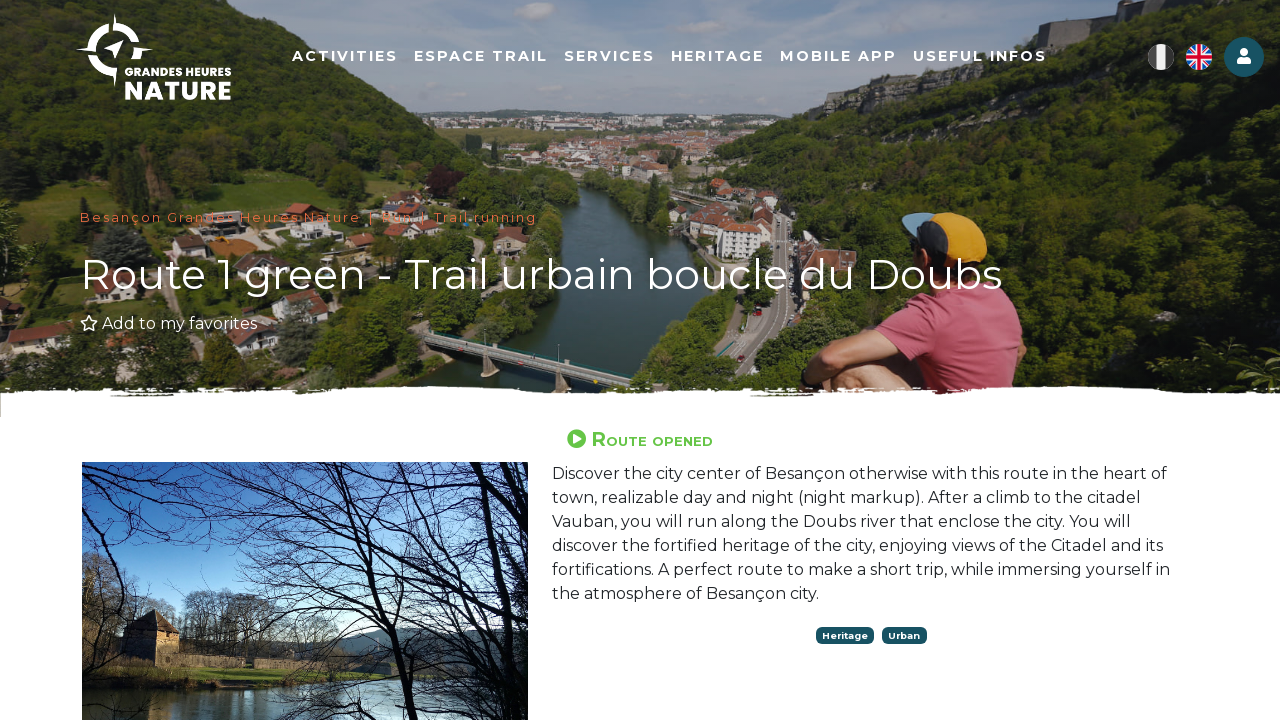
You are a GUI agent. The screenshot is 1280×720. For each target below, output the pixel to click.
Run (397, 217)
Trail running (485, 217)
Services (621, 57)
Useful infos (992, 57)
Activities (357, 57)
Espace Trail (493, 57)
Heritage (729, 57)
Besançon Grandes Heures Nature (220, 217)
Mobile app (850, 57)
